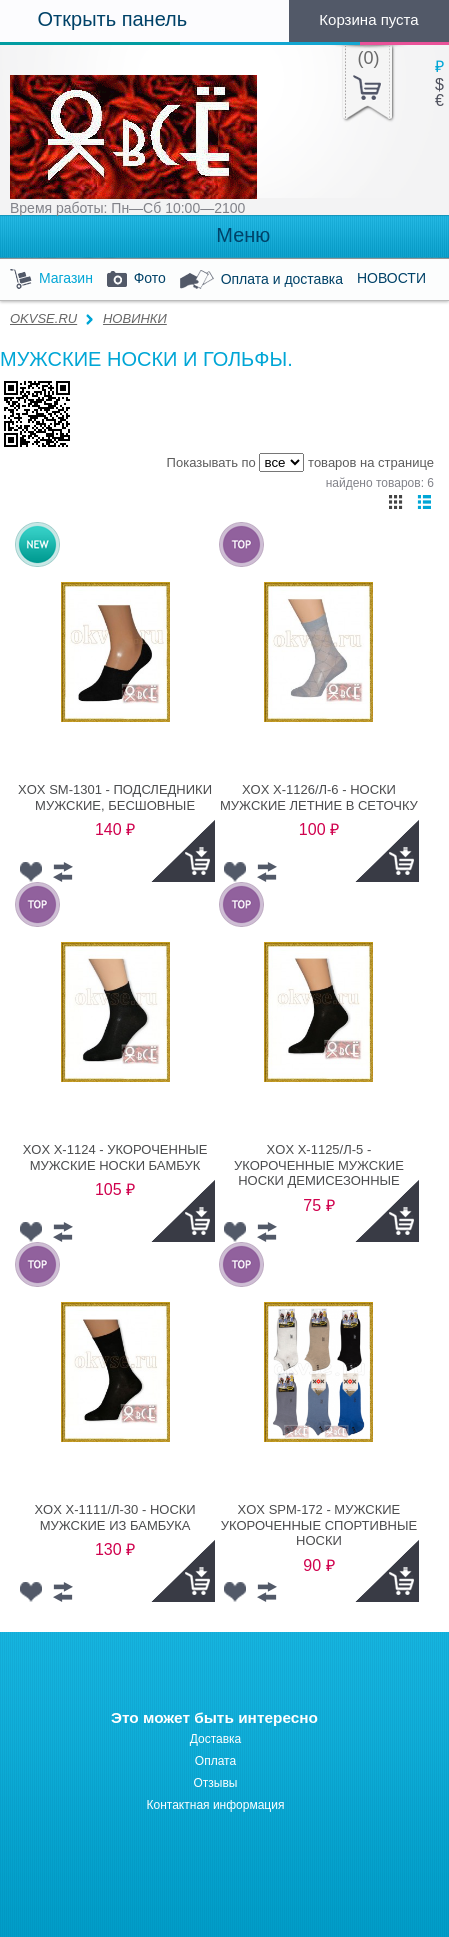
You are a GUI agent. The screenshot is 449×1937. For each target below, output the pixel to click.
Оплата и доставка (261, 280)
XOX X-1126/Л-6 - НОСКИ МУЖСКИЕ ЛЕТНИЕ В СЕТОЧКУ (319, 797)
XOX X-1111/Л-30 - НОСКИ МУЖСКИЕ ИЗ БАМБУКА (114, 1517)
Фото (136, 279)
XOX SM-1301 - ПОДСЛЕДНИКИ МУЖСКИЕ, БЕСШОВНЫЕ (115, 797)
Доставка (216, 1739)
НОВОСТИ (391, 278)
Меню (225, 235)
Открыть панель (93, 19)
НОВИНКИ (135, 318)
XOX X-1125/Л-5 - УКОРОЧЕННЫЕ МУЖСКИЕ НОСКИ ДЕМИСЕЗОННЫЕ (319, 1165)
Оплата (215, 1761)
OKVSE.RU (43, 318)
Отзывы (216, 1783)
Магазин (51, 279)
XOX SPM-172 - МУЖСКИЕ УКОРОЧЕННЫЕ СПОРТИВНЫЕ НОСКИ (319, 1525)
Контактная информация (216, 1805)
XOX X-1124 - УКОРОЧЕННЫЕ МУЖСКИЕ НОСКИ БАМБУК (115, 1157)
